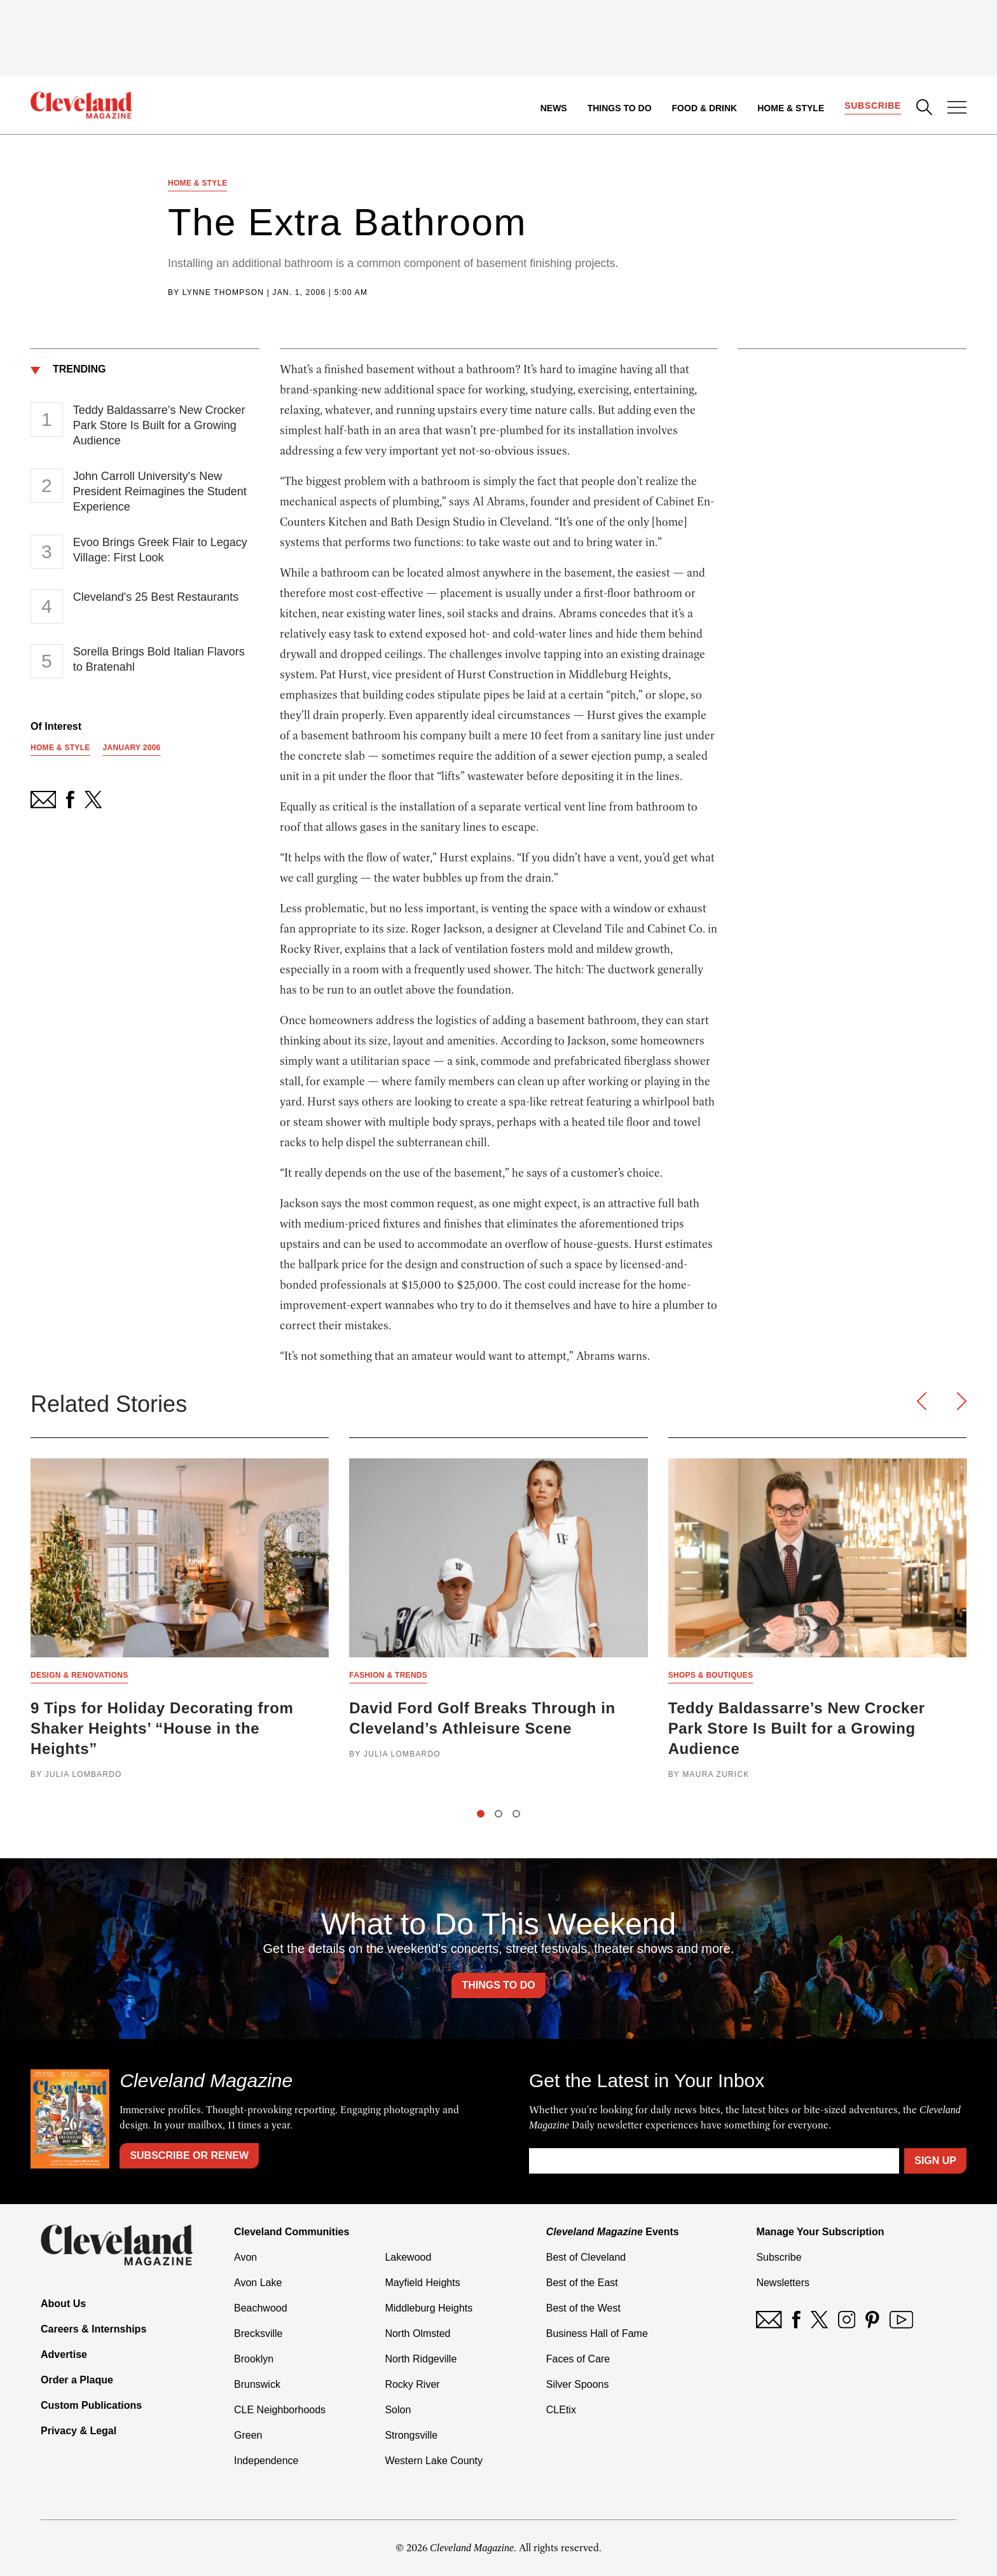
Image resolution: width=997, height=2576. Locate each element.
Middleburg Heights (428, 2308)
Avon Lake (258, 2282)
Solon (398, 2409)
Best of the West (583, 2308)
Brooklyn (253, 2358)
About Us (63, 2303)
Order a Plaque (77, 2379)
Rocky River (412, 2384)
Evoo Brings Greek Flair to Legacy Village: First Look (160, 550)
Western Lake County (434, 2460)
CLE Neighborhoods (280, 2409)
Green (248, 2435)
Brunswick (257, 2384)
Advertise (64, 2354)
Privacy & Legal (78, 2430)
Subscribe (872, 105)
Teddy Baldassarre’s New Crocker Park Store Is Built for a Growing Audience (159, 425)
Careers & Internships (93, 2329)
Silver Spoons (577, 2384)
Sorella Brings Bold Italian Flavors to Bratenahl (159, 659)
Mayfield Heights (422, 2282)
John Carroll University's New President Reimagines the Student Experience (160, 491)
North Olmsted (417, 2333)
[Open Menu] (956, 108)
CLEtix (561, 2409)
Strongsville (411, 2435)
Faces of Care (578, 2358)
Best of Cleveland (586, 2257)
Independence (266, 2460)
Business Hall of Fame (597, 2333)
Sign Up (935, 2160)
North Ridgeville (421, 2358)
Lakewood (408, 2257)
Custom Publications (91, 2405)
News (553, 108)
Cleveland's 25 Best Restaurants (156, 597)
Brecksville (258, 2333)
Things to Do (620, 108)
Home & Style (790, 108)
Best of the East (582, 2282)
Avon (245, 2257)
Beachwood (260, 2308)
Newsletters (782, 2282)
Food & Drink (705, 108)
